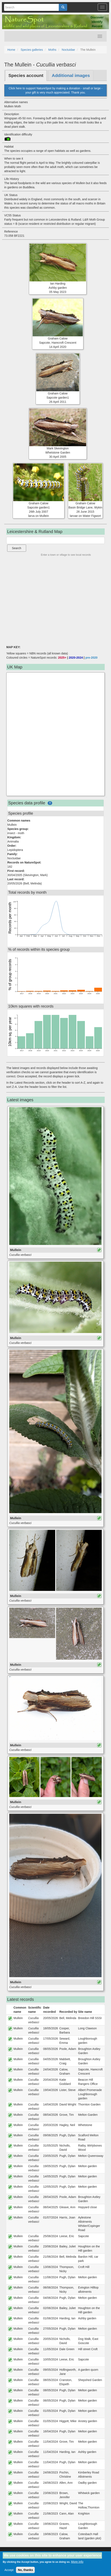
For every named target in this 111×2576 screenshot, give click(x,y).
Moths (52, 49)
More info (77, 2561)
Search (16, 548)
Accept (8, 2570)
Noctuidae (68, 49)
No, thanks (25, 2570)
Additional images (71, 75)
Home (11, 49)
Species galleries (32, 49)
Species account (25, 75)
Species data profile (26, 803)
